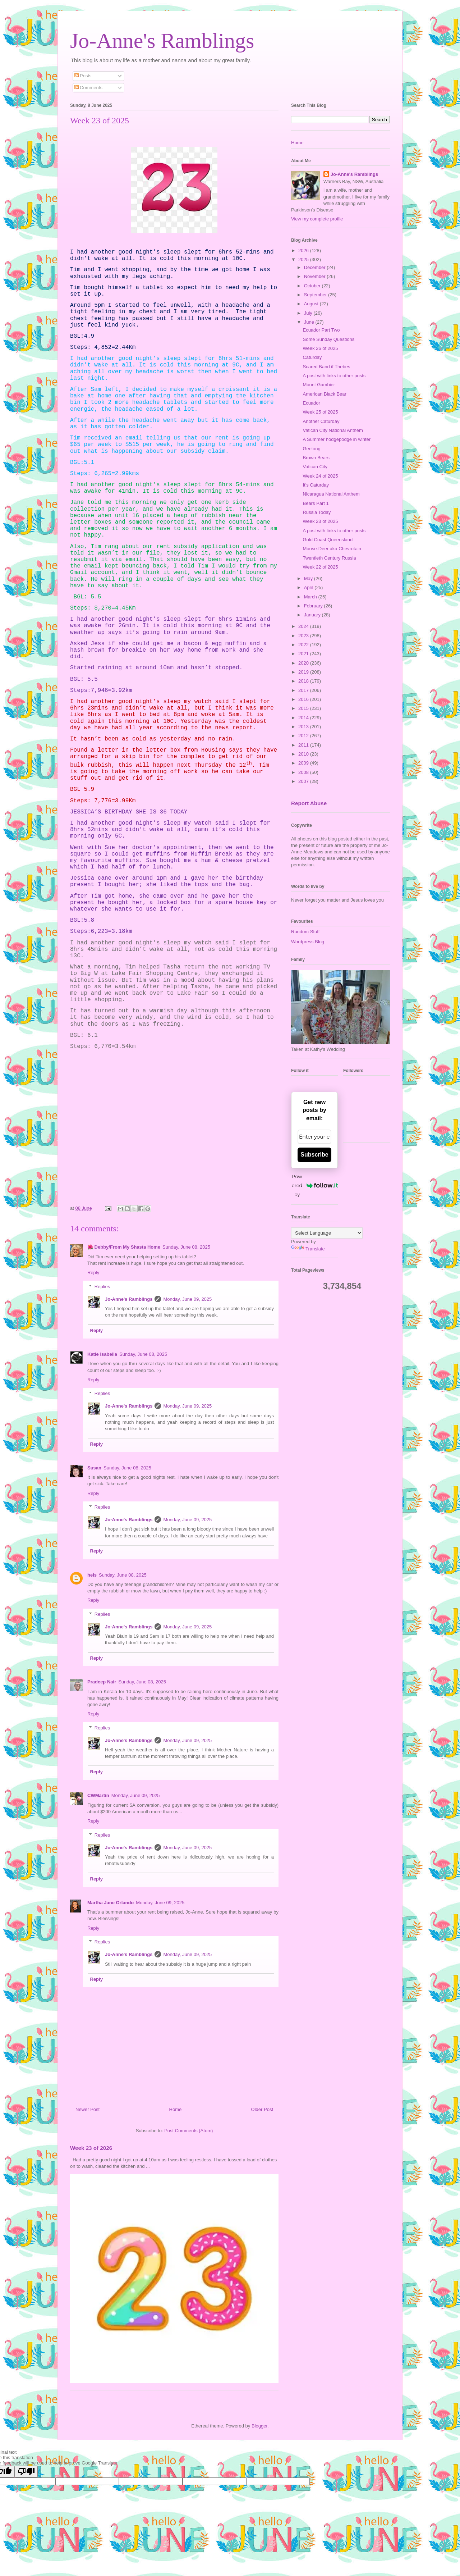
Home (175, 2109)
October (313, 285)
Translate (308, 1248)
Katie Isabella (102, 1354)
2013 (304, 726)
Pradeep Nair (101, 1681)
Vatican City (315, 466)
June (310, 322)
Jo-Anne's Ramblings (162, 41)
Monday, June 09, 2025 (187, 1299)
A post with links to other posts (334, 375)
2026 (304, 250)
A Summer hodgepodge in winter (337, 439)
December (315, 267)
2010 (304, 754)
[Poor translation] (26, 2471)
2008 (304, 772)
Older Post (262, 2109)
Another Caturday (321, 421)
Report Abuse (309, 803)
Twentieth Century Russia (329, 558)
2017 (304, 690)
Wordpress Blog (307, 941)
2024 (304, 626)
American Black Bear (324, 394)
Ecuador (311, 403)
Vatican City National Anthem (333, 430)
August (312, 303)
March (311, 596)
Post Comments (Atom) (188, 2130)
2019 (304, 672)
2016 (304, 699)
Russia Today (317, 512)
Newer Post (87, 2109)
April (309, 587)
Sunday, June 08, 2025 (186, 1247)
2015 (304, 708)
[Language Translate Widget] (327, 1233)
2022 (304, 644)
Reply (93, 1272)
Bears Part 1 (315, 503)
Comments (88, 87)
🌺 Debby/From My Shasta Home (123, 1247)
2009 (304, 763)
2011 (304, 745)
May (309, 578)
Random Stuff (305, 931)
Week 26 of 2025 (320, 348)
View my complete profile (317, 219)
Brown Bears (316, 457)
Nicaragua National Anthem (331, 494)
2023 (304, 635)
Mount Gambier (319, 384)
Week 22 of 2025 (320, 567)
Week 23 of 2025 (320, 521)
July (309, 313)
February (314, 605)
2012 (304, 735)
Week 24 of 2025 (320, 476)
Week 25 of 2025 (320, 412)
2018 (304, 681)
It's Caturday (316, 485)
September (316, 294)
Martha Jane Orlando (110, 1902)
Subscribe (314, 1155)
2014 (304, 717)
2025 (304, 259)
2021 (304, 653)
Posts (83, 75)
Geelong (311, 448)
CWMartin (98, 1795)
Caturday (312, 357)
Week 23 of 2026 (91, 2148)
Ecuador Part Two (321, 330)
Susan (94, 1468)
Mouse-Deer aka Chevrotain (332, 548)
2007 (304, 781)
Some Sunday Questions (328, 339)
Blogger (259, 2426)
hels (92, 1575)
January (313, 614)
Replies (102, 1286)
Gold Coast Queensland (328, 539)
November (315, 276)
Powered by (315, 1185)
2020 (304, 663)
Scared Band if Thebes (326, 366)
